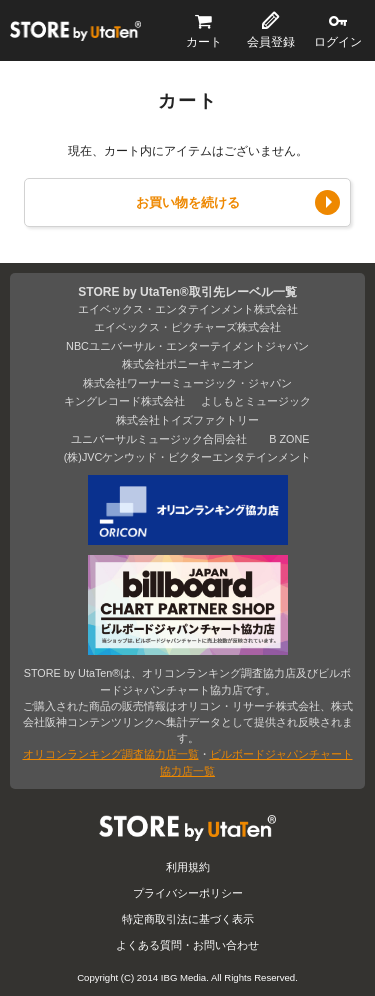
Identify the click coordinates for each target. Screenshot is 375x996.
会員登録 (271, 42)
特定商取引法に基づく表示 (188, 919)
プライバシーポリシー (188, 893)
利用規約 (188, 867)
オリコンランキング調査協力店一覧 (111, 754)
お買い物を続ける (188, 202)
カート (204, 42)
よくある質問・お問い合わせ (187, 945)
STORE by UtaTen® (75, 31)
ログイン (338, 42)
